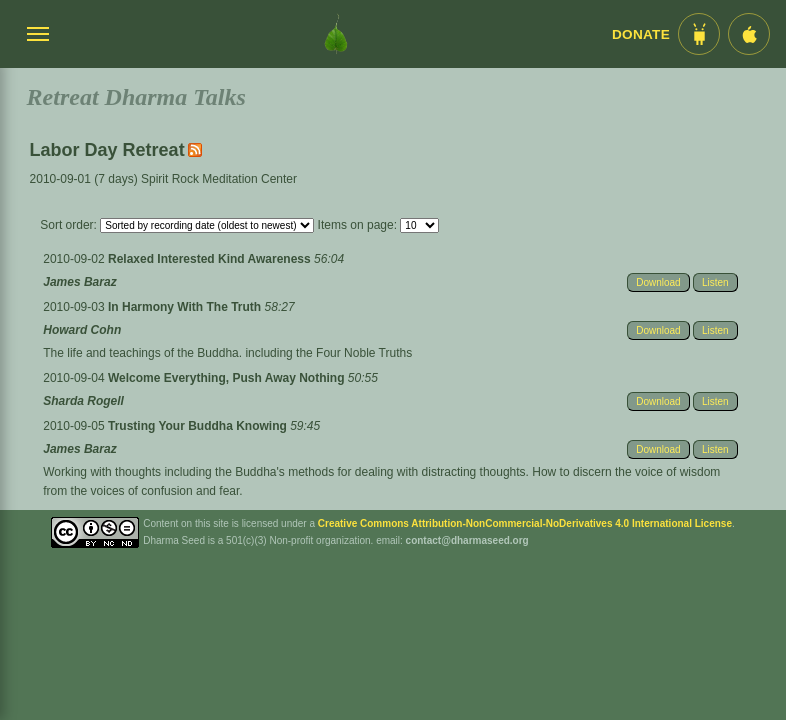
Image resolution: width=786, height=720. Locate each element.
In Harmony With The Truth (186, 307)
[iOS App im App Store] (749, 34)
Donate (641, 34)
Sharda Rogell (83, 401)
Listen (715, 282)
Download (658, 282)
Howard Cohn (82, 330)
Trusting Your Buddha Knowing (199, 426)
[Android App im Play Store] (699, 34)
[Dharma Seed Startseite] (336, 34)
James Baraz (79, 282)
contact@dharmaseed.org (467, 540)
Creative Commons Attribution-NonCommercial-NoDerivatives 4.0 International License (525, 523)
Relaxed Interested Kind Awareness (211, 259)
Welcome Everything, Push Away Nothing (228, 378)
